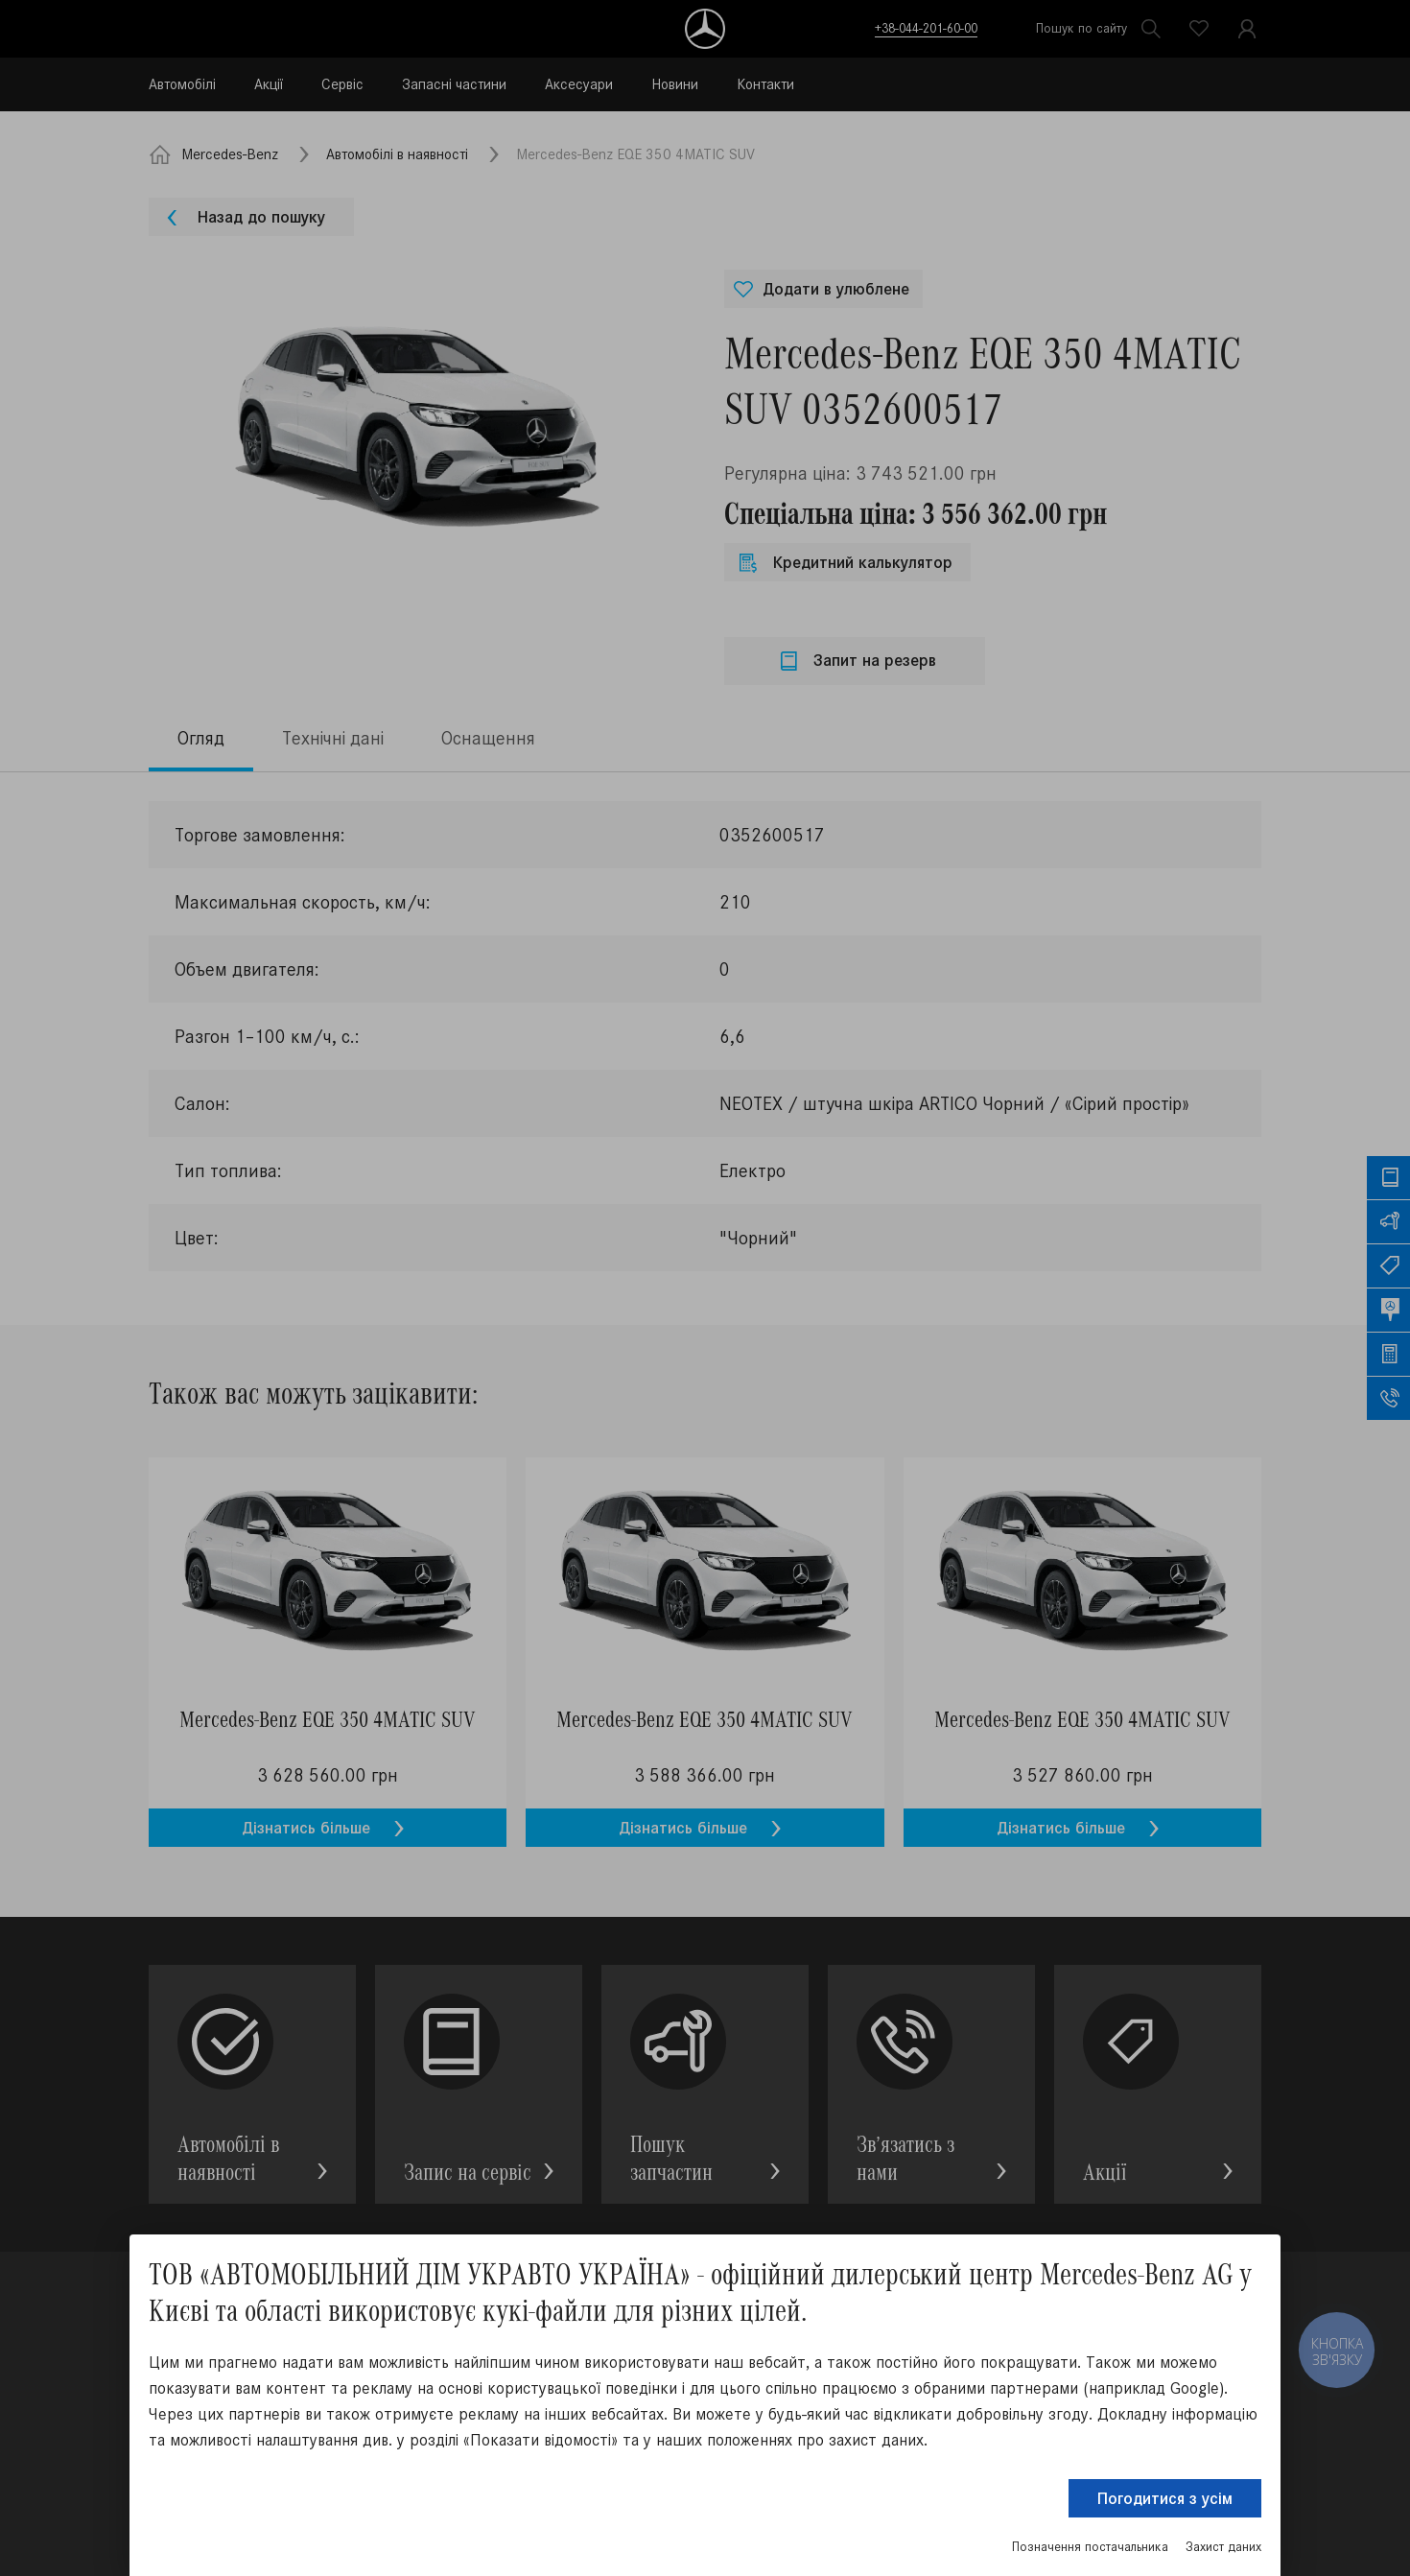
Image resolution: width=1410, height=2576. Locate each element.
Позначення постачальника (1090, 2547)
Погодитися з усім (1165, 2498)
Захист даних (1223, 2547)
